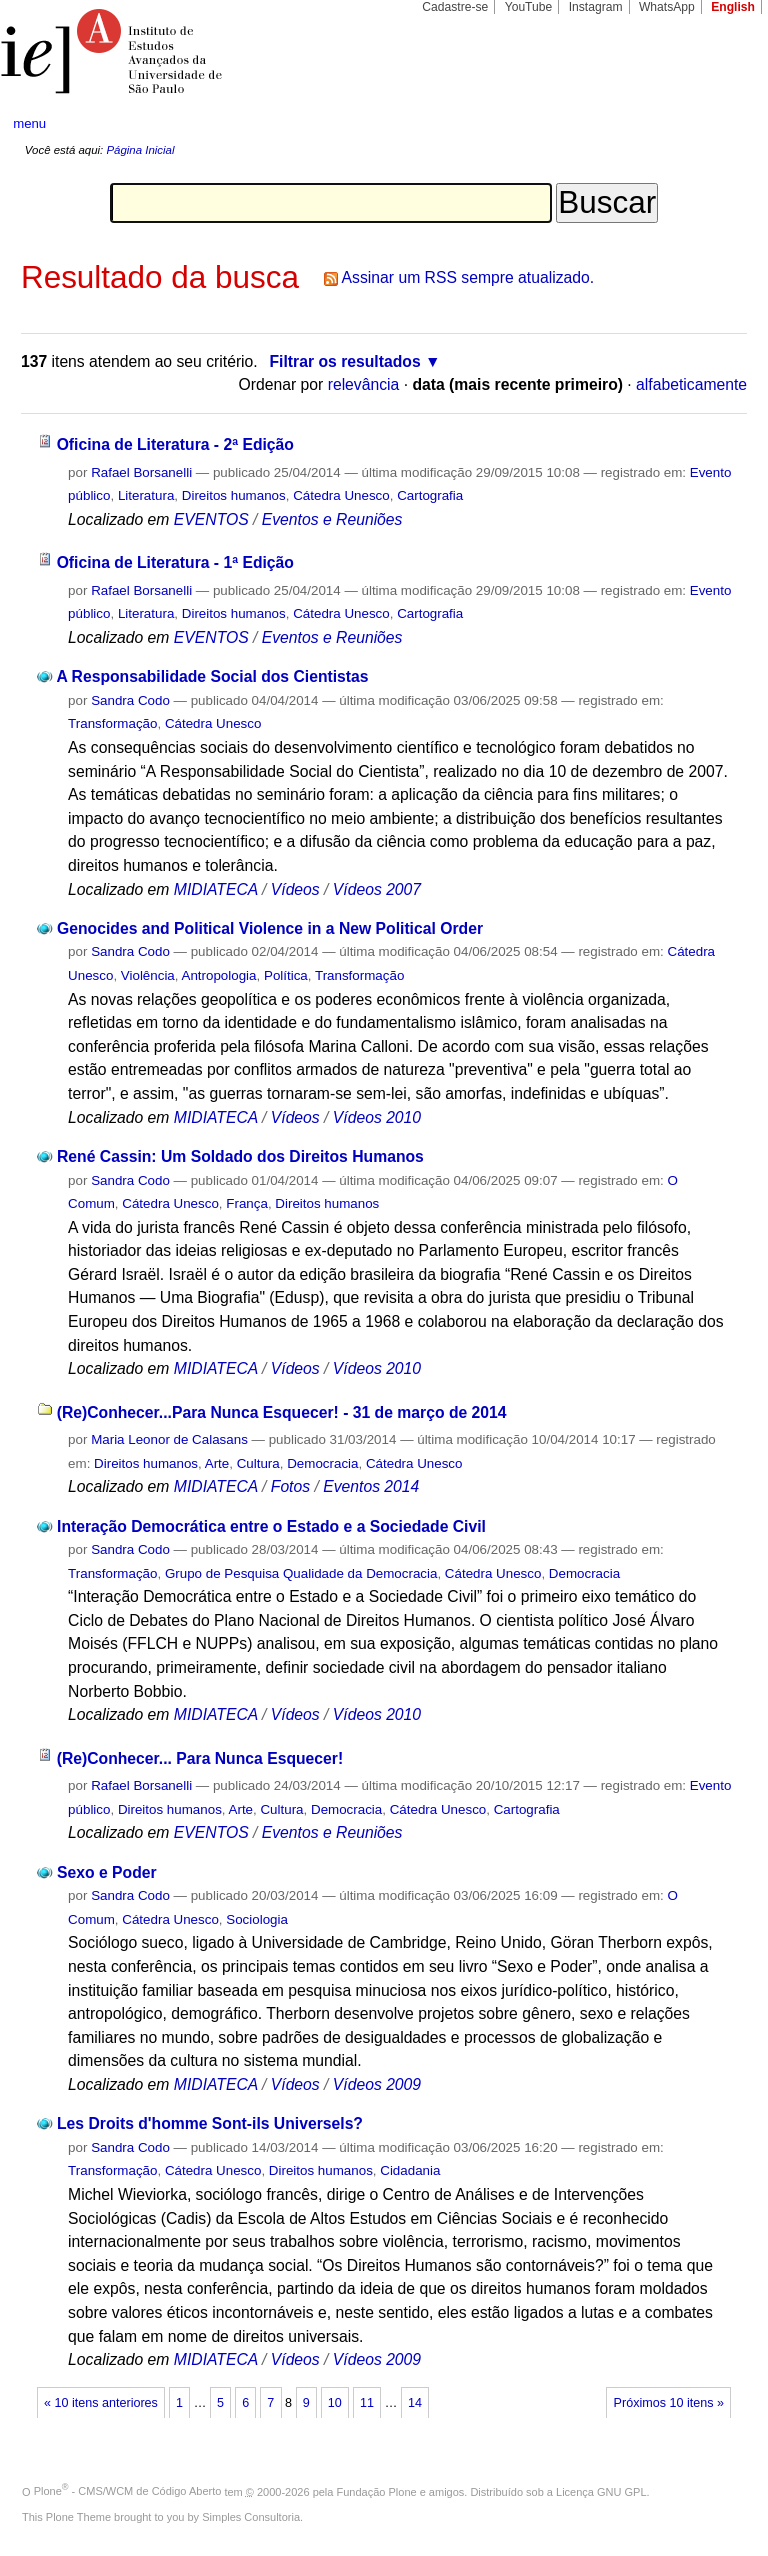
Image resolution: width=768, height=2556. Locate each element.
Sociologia (257, 1919)
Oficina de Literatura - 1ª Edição (175, 562)
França (247, 1203)
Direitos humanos (234, 495)
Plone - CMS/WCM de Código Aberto (128, 2491)
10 (335, 2403)
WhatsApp (667, 7)
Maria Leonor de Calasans (169, 1439)
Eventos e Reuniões (332, 519)
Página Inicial (140, 150)
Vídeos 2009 (377, 2084)
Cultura (258, 1463)
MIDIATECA (216, 889)
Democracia (322, 1463)
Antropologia (219, 975)
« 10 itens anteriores (101, 2403)
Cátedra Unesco (341, 495)
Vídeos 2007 (377, 889)
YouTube (529, 7)
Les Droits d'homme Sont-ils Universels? (210, 2123)
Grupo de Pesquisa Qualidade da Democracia (301, 1573)
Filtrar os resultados (345, 361)
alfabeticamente (691, 384)
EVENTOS (211, 519)
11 (367, 2403)
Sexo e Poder (107, 1872)
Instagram (596, 7)
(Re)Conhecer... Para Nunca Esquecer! (200, 1758)
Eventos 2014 (371, 1486)
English (733, 7)
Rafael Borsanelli (141, 472)
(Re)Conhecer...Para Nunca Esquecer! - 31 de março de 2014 (282, 1412)
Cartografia (430, 495)
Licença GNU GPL (601, 2491)
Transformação (112, 723)
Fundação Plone (377, 2491)
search (714, 124)
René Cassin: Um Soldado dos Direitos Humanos (240, 1156)
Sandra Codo (130, 700)
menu (29, 123)
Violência (148, 975)
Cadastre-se (455, 7)
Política (286, 975)
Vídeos (295, 889)
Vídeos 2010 (377, 1117)
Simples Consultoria (251, 2517)
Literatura (146, 495)
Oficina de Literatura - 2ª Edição (175, 444)
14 (415, 2403)
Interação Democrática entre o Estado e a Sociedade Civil (271, 1526)
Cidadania (410, 2170)
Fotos (290, 1486)
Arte (217, 1463)
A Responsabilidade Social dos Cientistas (212, 676)
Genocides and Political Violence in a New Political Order (270, 928)
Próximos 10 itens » (669, 2403)
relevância (364, 384)
